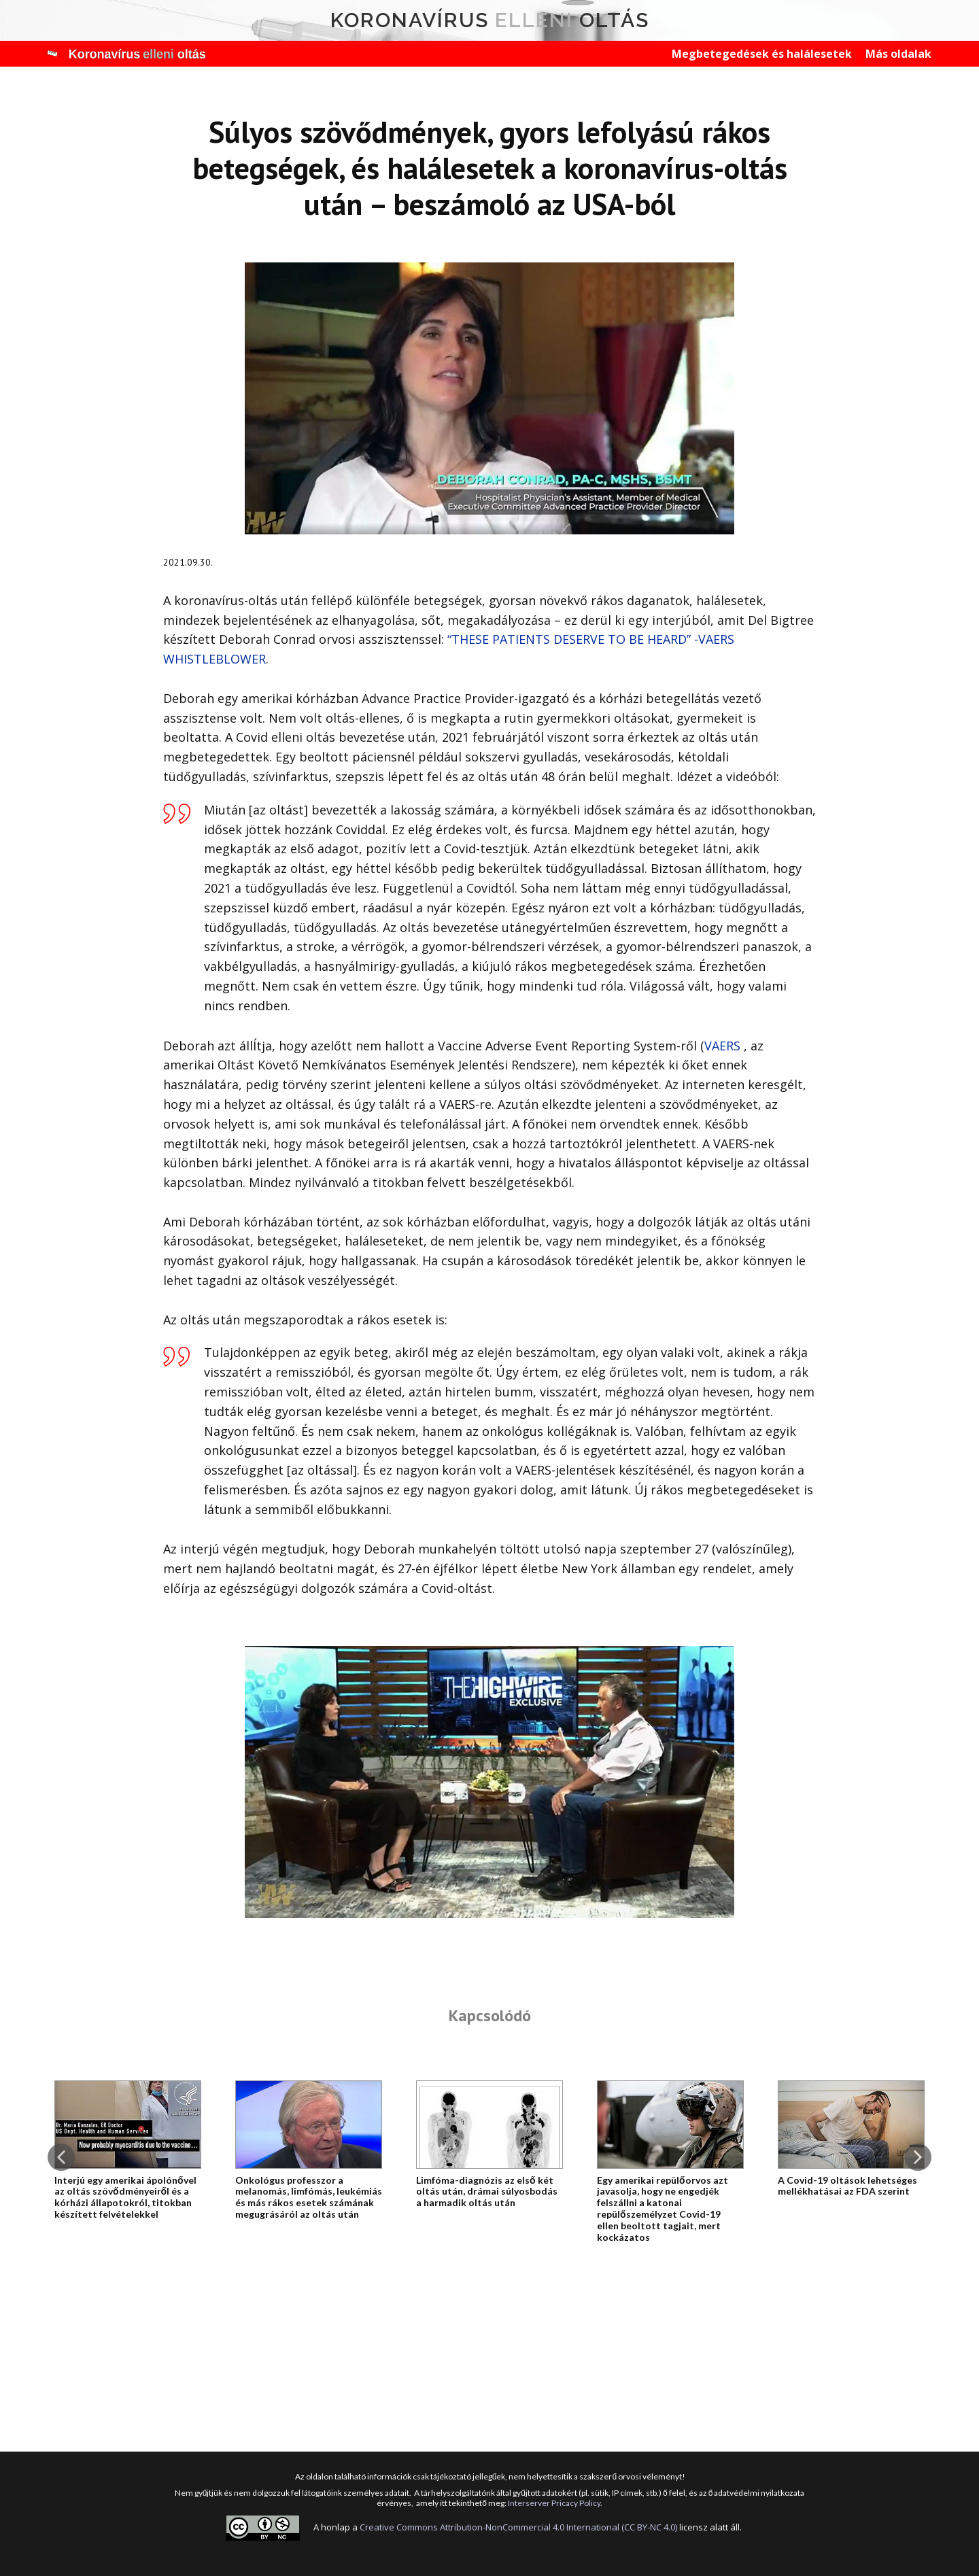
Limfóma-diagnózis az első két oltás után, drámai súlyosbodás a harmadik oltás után (486, 2191)
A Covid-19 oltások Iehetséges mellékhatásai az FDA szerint (847, 2185)
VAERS (724, 1045)
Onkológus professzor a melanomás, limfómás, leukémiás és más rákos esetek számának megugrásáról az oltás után (308, 2197)
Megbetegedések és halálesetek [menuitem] (762, 53)
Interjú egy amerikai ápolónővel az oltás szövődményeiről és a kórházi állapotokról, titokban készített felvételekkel (125, 2197)
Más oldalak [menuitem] (898, 53)
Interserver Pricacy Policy (554, 2503)
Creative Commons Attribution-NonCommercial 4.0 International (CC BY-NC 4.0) (518, 2527)
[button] (61, 2157)
